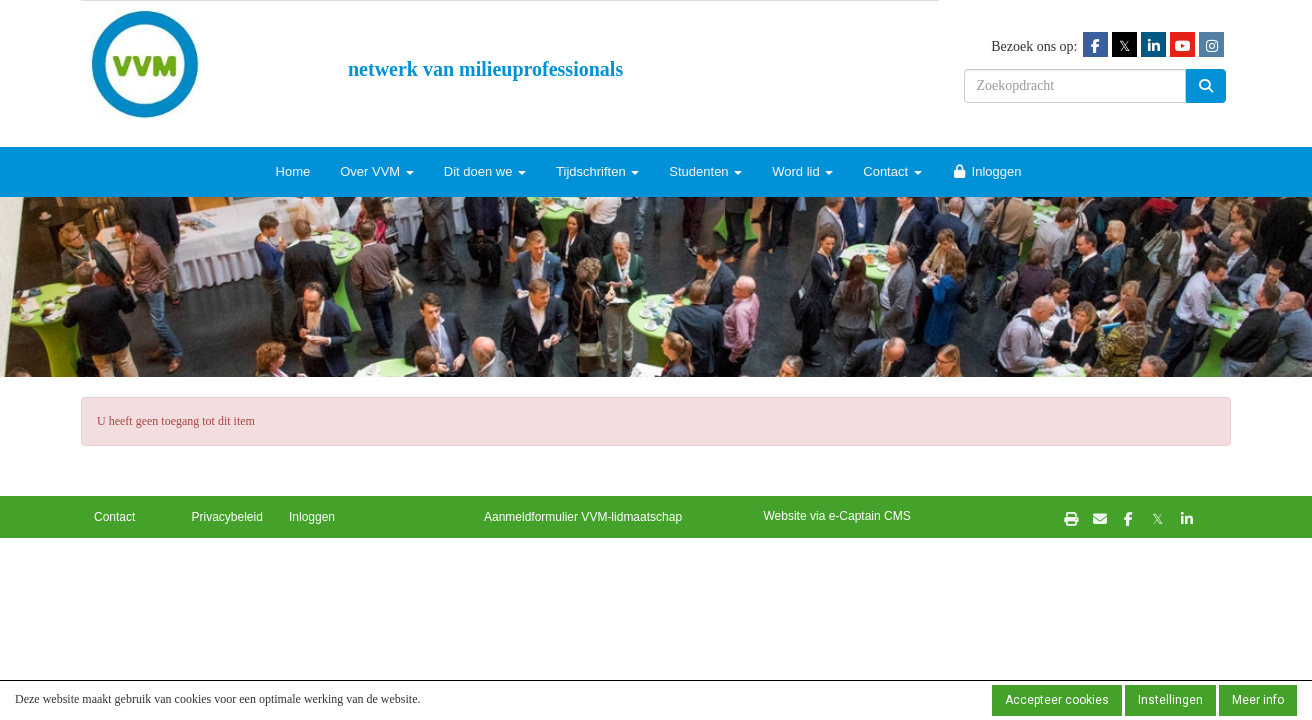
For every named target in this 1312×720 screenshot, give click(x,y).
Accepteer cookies (1057, 700)
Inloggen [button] (312, 517)
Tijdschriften (597, 171)
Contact (892, 171)
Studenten (705, 171)
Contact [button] (114, 517)
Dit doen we (485, 171)
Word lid (802, 171)
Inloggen (987, 171)
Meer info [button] (1258, 700)
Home (293, 171)
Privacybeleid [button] (227, 517)
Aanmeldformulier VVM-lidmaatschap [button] (583, 517)
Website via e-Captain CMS (837, 516)
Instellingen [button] (1170, 700)
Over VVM (377, 171)
